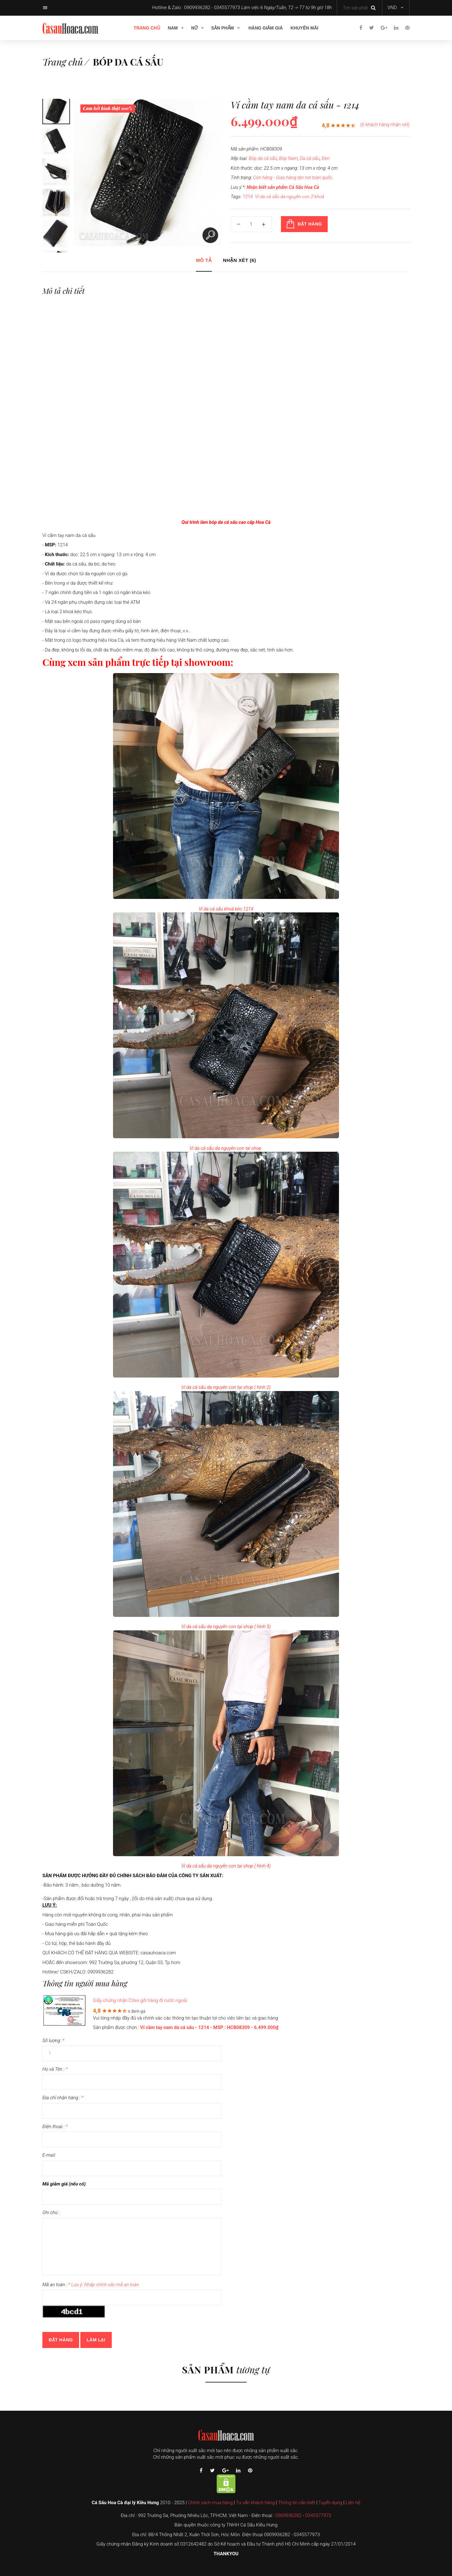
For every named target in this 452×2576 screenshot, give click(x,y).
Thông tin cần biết (296, 2502)
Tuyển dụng (330, 2502)
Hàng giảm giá (265, 27)
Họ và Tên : (54, 2069)
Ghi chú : (51, 2212)
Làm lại (96, 2339)
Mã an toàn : (90, 2284)
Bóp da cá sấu (128, 62)
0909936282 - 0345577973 (212, 7)
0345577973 (318, 2515)
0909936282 (288, 2515)
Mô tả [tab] (204, 260)
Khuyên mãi (304, 27)
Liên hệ (353, 2502)
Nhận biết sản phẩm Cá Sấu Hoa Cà (283, 187)
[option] (56, 110)
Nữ (194, 27)
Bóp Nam (288, 158)
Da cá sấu (310, 158)
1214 (248, 196)
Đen (326, 158)
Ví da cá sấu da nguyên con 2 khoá (289, 196)
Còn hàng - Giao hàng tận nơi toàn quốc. (293, 177)
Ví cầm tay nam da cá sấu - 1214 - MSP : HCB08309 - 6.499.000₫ (209, 2027)
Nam (173, 27)
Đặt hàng (61, 2339)
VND (392, 7)
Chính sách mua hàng (210, 2502)
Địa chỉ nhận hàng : (62, 2098)
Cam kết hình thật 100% (107, 108)
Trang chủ (147, 27)
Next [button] (67, 176)
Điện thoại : (55, 2126)
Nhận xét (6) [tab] (239, 260)
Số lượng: (53, 2040)
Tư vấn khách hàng (255, 2502)
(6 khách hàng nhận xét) (385, 124)
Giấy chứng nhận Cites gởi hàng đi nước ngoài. (140, 2000)
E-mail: (49, 2155)
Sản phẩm (222, 27)
